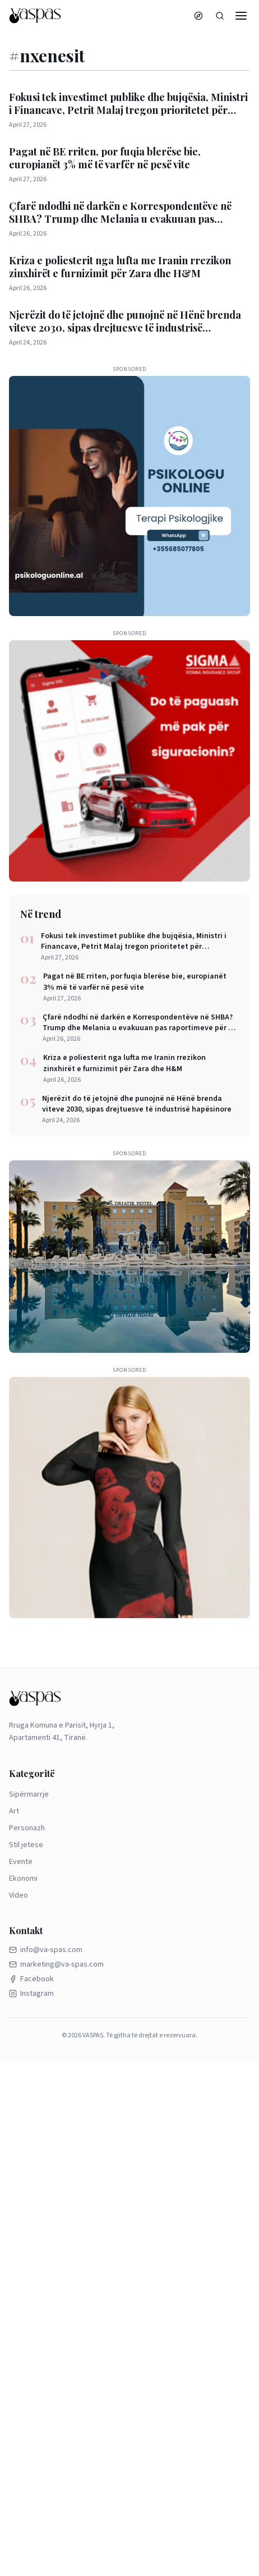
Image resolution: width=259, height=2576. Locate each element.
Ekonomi (23, 1878)
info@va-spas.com (45, 1949)
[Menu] (241, 16)
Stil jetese (26, 1845)
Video (18, 1895)
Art (14, 1811)
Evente (21, 1861)
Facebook (31, 1979)
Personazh (27, 1828)
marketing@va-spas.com (56, 1964)
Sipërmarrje (29, 1794)
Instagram (31, 1993)
